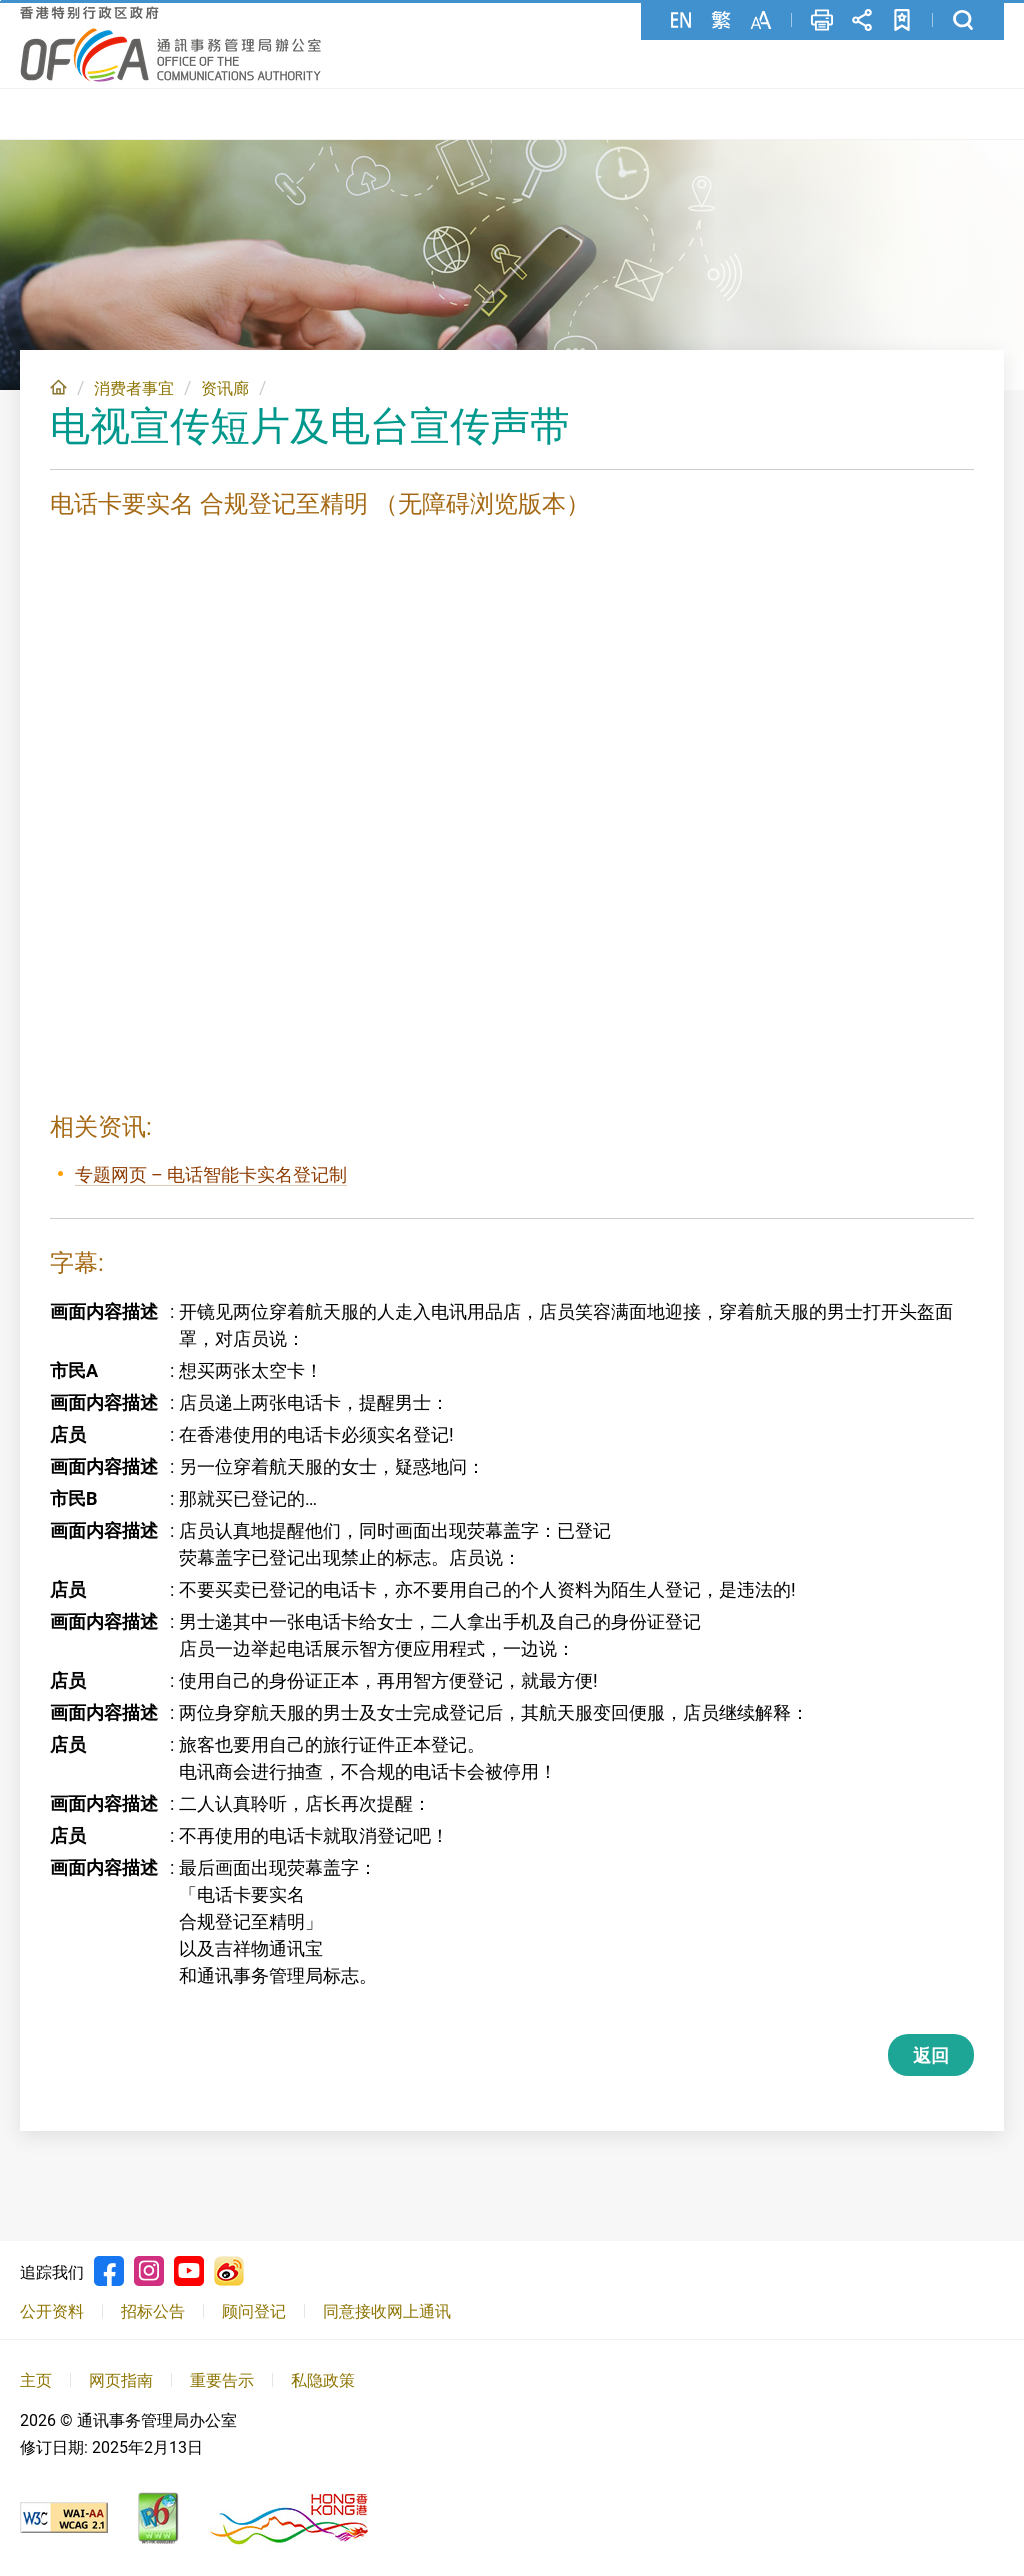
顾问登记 (254, 2307)
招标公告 (153, 2307)
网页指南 (121, 2375)
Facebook (109, 2267)
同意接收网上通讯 (387, 2307)
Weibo (229, 2267)
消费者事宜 (134, 383)
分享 (862, 20)
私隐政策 (323, 2375)
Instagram (149, 2267)
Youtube (189, 2267)
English (681, 20)
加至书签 (902, 20)
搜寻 (963, 20)
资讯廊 (225, 383)
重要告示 (222, 2375)
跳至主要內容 (0, 0)
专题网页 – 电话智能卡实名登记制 (211, 1170)
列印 (822, 20)
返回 (931, 2051)
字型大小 (761, 20)
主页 (58, 382)
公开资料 (52, 2307)
